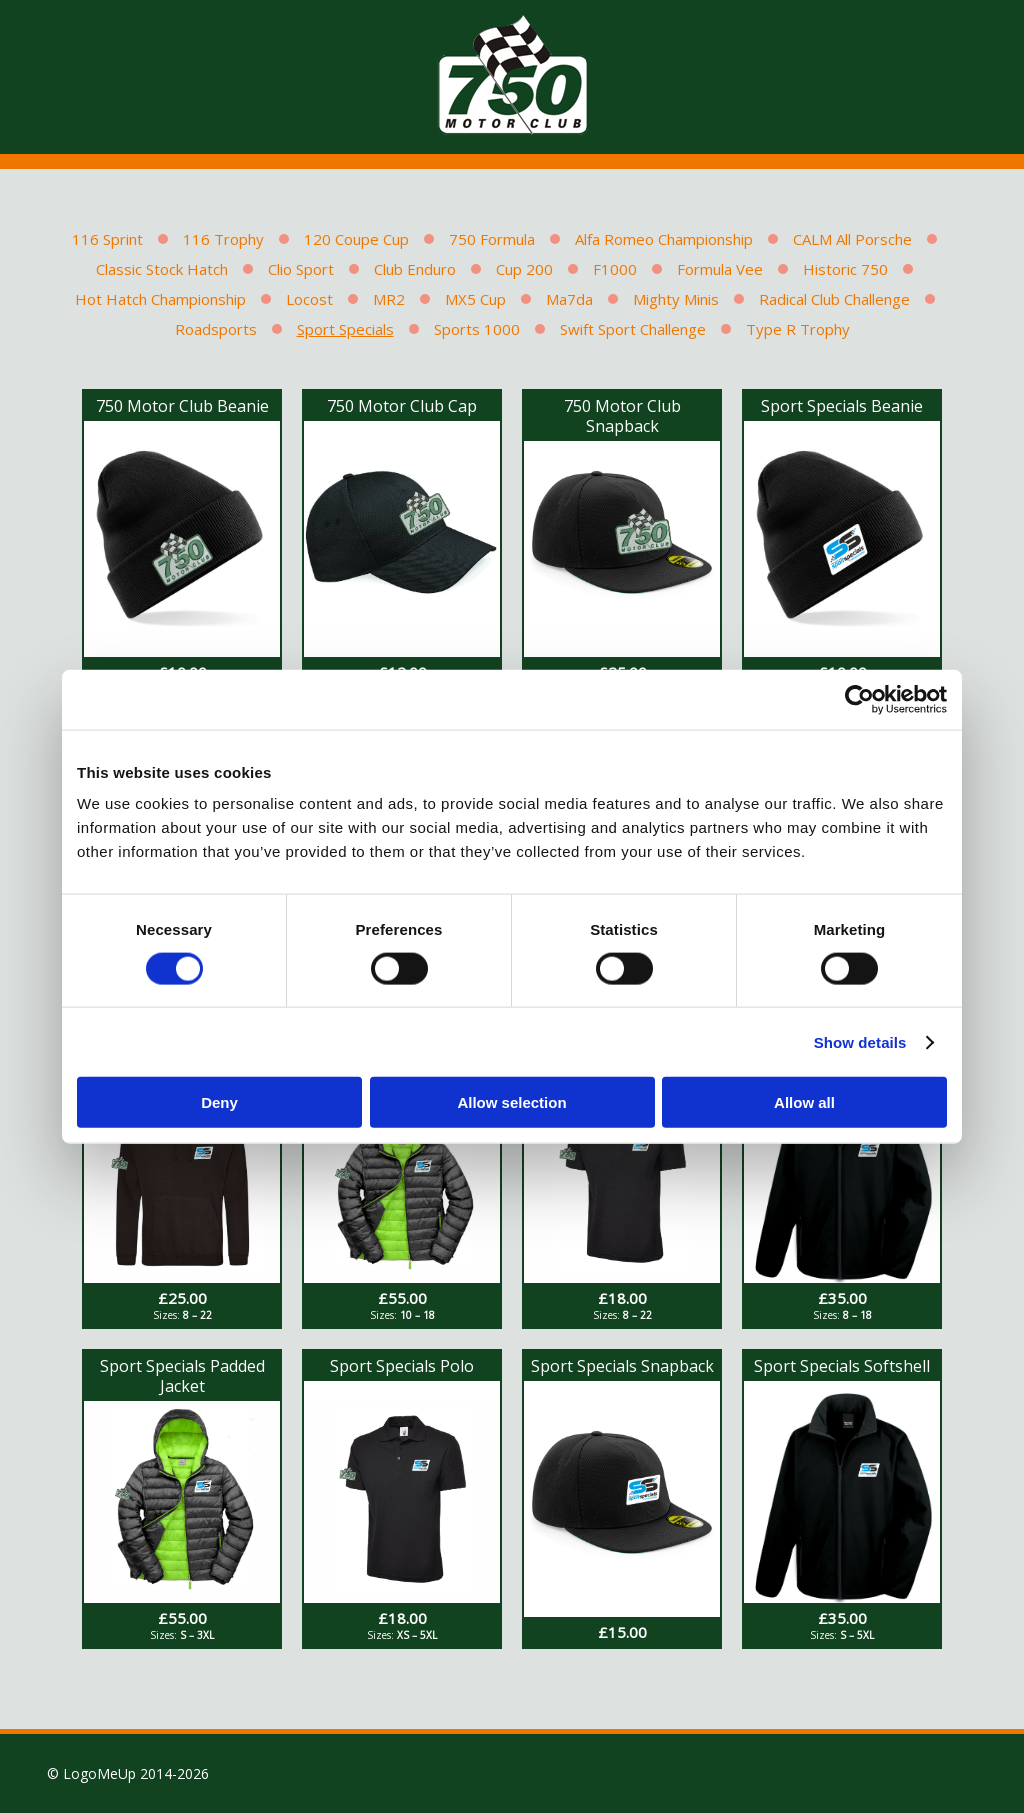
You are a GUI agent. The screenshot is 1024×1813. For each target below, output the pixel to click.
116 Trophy (223, 239)
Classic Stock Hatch (162, 269)
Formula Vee (720, 269)
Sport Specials (345, 329)
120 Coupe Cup (356, 239)
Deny (219, 1102)
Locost (309, 299)
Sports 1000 (477, 329)
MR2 (389, 299)
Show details (860, 1041)
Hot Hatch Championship (160, 299)
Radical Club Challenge (834, 299)
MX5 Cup (475, 299)
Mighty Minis (676, 299)
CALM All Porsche (852, 239)
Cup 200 (524, 269)
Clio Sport (301, 269)
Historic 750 (845, 269)
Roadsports (216, 329)
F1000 (615, 269)
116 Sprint (107, 239)
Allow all (804, 1102)
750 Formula (492, 239)
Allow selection (511, 1102)
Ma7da (569, 299)
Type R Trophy (798, 329)
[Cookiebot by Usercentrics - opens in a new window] (859, 699)
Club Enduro (415, 269)
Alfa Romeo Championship (664, 239)
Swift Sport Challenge (633, 329)
